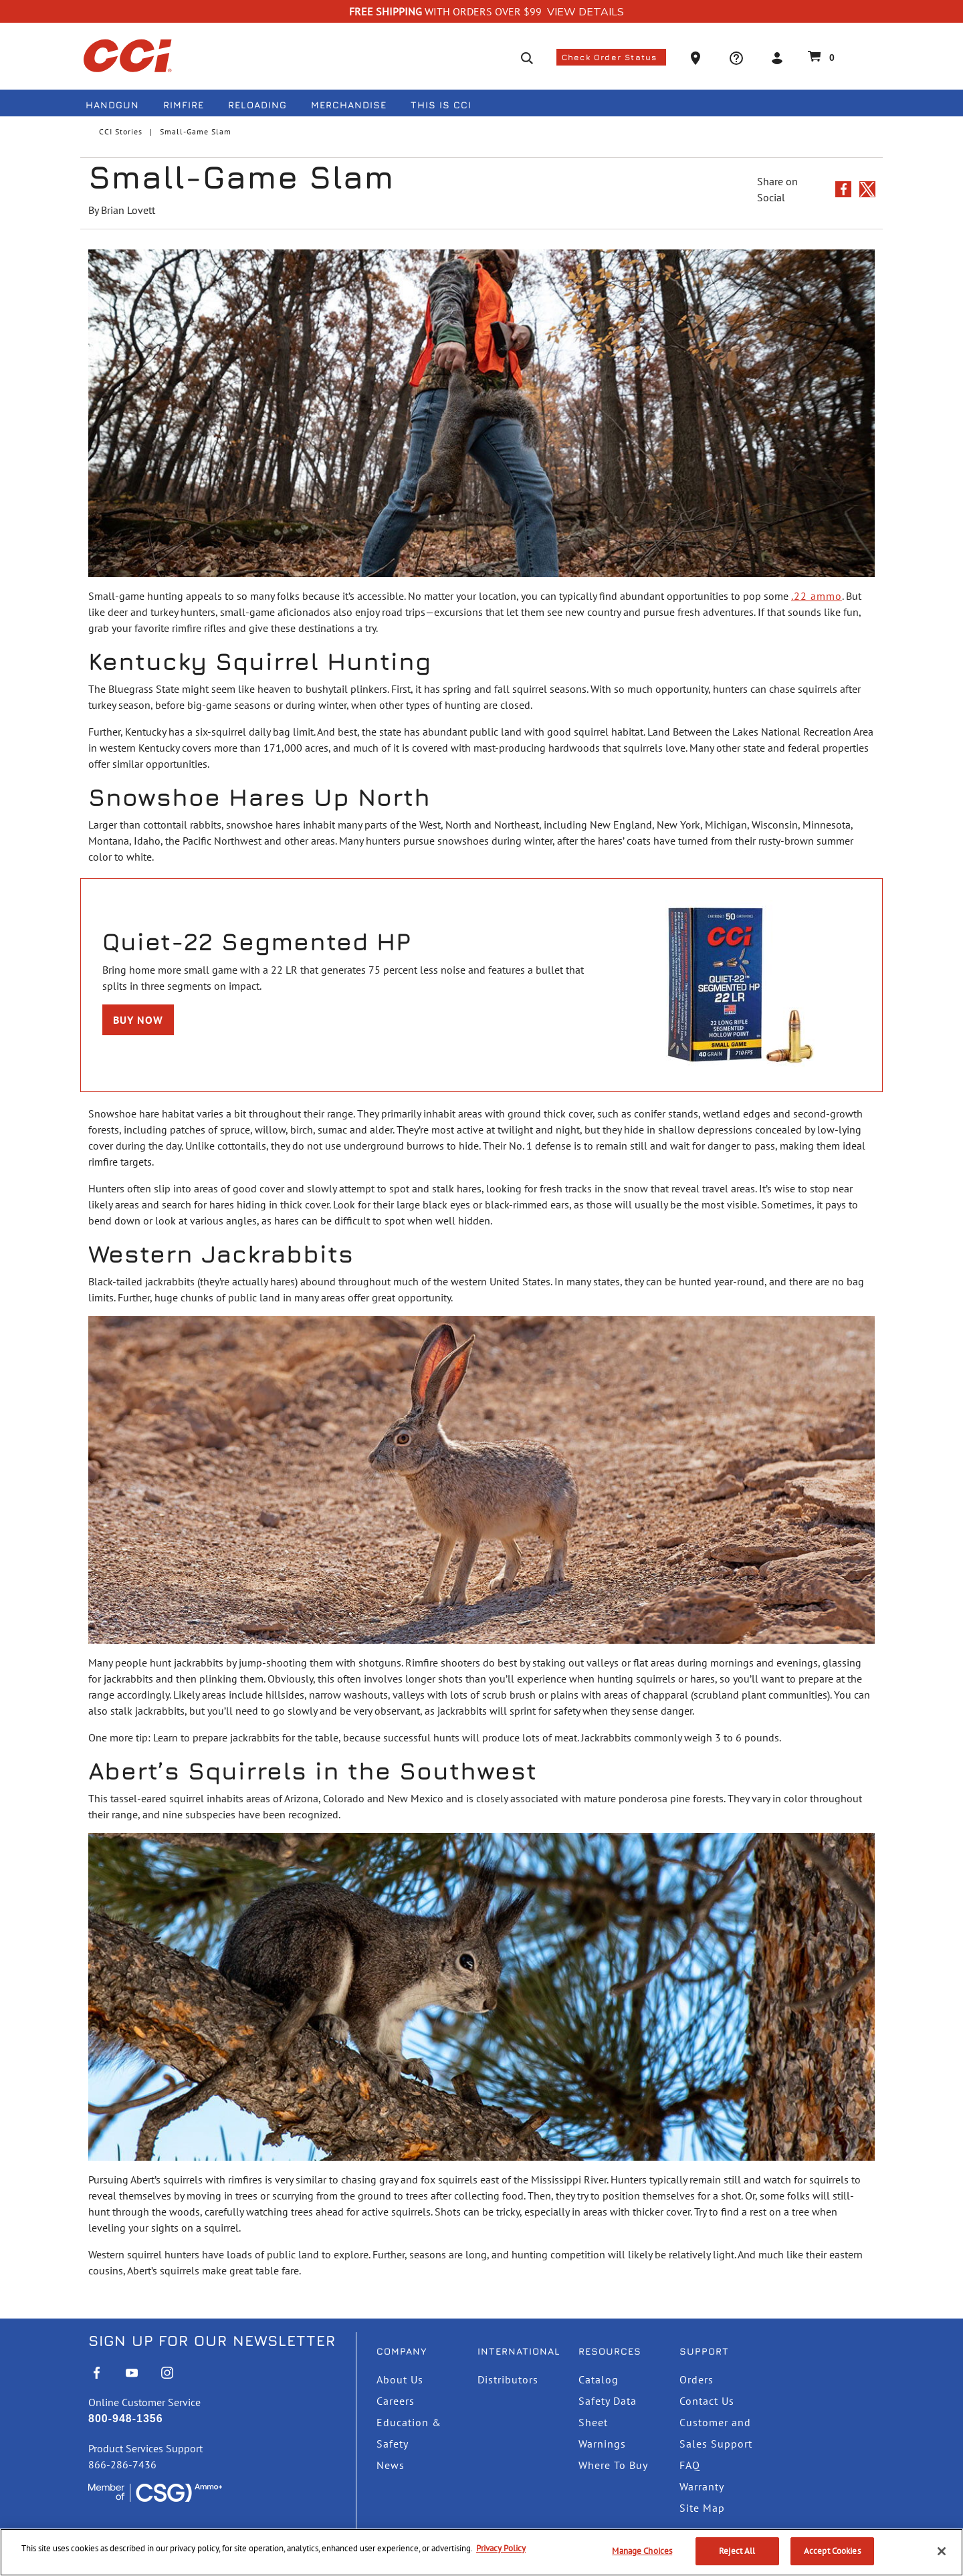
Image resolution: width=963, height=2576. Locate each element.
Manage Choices (642, 2551)
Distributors (507, 2379)
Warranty (701, 2486)
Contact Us (706, 2400)
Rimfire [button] (183, 104)
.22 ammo (816, 596)
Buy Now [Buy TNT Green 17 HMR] (138, 1020)
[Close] (941, 2551)
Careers (396, 2400)
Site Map (702, 2507)
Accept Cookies (832, 2551)
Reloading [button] (257, 104)
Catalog (598, 2379)
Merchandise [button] (349, 104)
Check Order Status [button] (611, 57)
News (391, 2465)
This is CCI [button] (441, 104)
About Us (400, 2379)
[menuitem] (117, 107)
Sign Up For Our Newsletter (212, 2340)
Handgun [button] (112, 104)
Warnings (602, 2443)
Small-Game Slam (195, 131)
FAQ (689, 2465)
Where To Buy (613, 2465)
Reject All (737, 2551)
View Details (585, 12)
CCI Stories (120, 131)
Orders (696, 2379)
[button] (697, 57)
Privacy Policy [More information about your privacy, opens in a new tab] (501, 2548)
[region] (481, 2552)
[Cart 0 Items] (819, 56)
